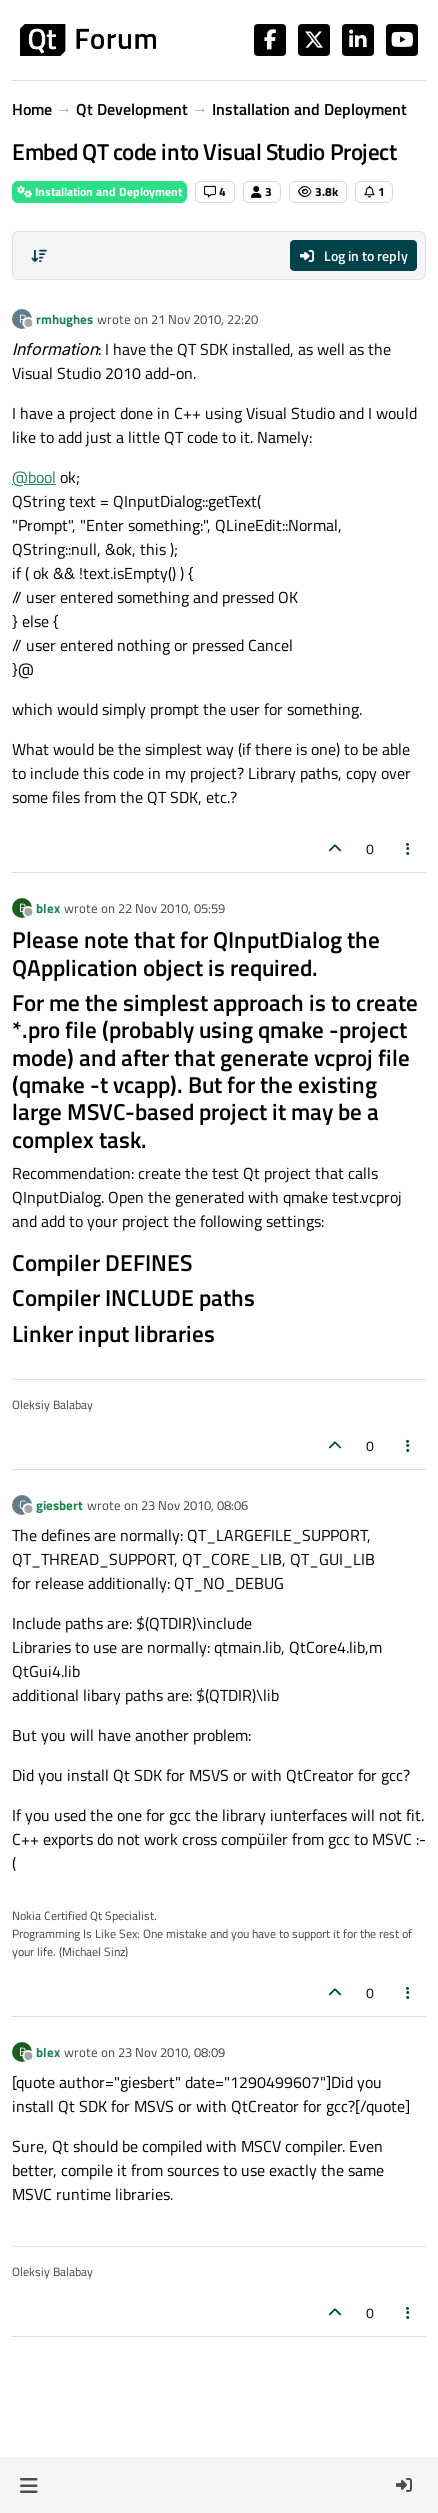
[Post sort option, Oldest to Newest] (39, 256)
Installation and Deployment (99, 191)
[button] (28, 2485)
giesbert (59, 1505)
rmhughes (64, 319)
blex (48, 908)
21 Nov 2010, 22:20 (204, 319)
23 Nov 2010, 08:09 (171, 2052)
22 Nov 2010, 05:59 (171, 908)
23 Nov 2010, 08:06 (194, 1505)
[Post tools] (409, 848)
